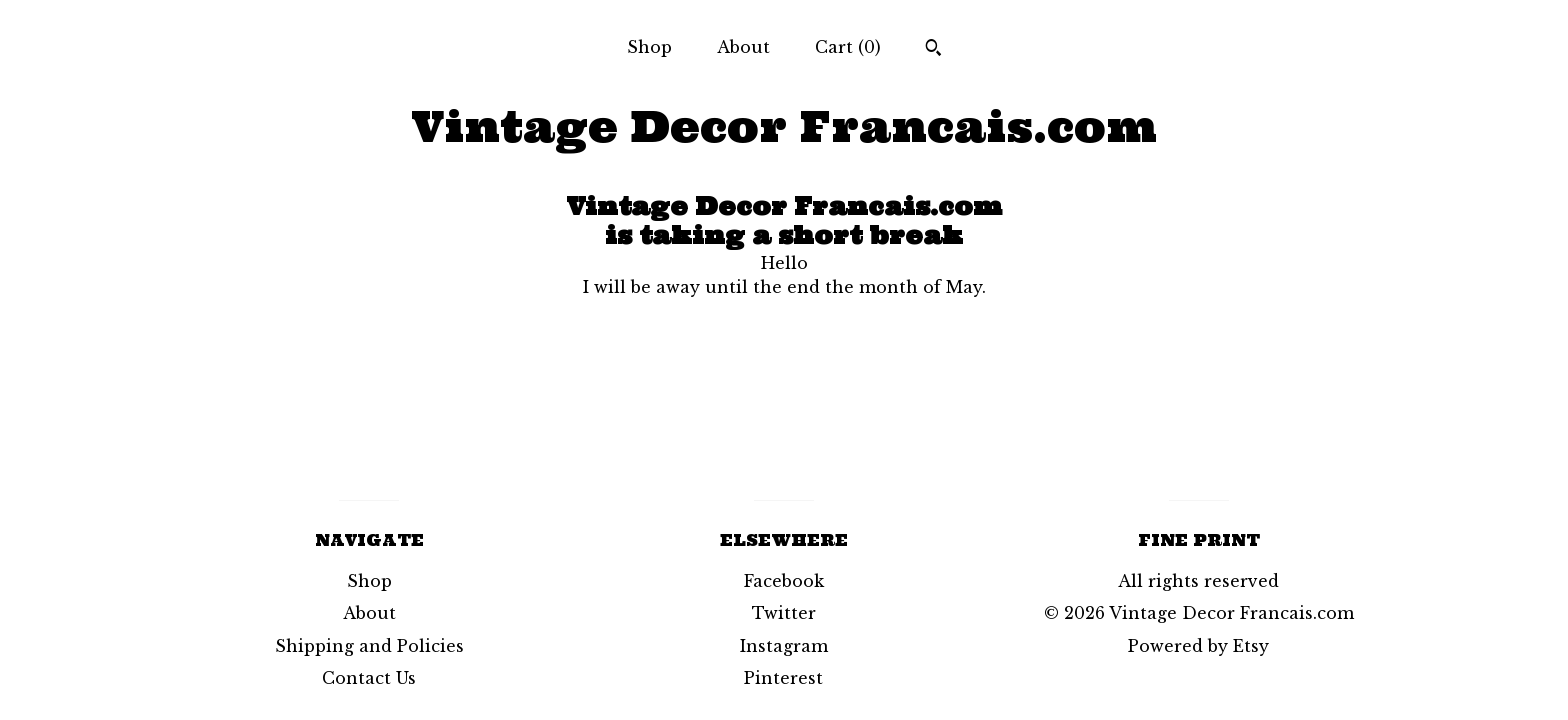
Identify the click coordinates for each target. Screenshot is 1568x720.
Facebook (784, 581)
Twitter (784, 613)
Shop (649, 47)
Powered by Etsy (1198, 646)
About (743, 47)
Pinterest (783, 678)
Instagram (784, 646)
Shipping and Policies (369, 646)
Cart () (848, 47)
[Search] (933, 50)
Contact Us (369, 678)
